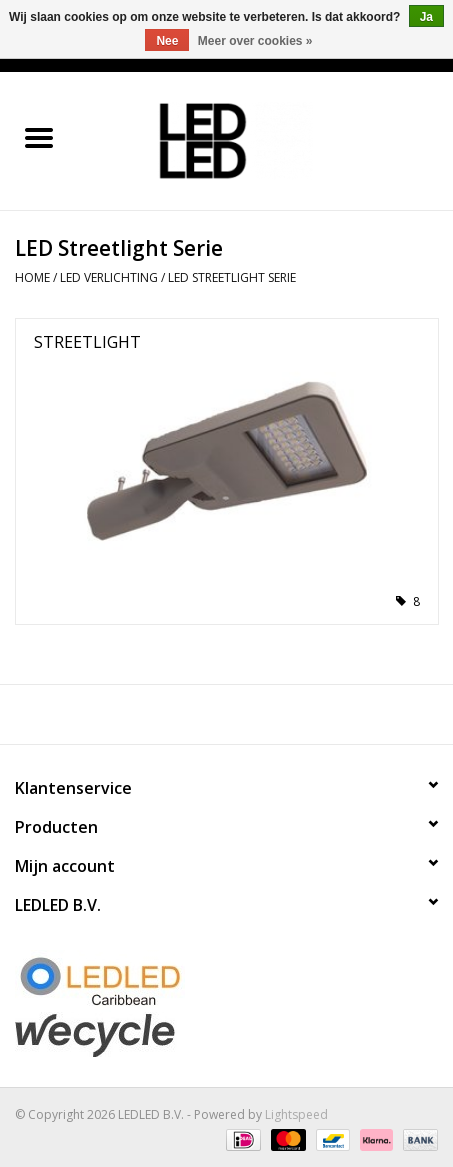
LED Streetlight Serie (232, 277)
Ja (426, 17)
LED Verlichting (109, 277)
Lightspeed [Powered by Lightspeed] (296, 1114)
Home (32, 277)
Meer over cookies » (255, 41)
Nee (167, 41)
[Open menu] (39, 137)
